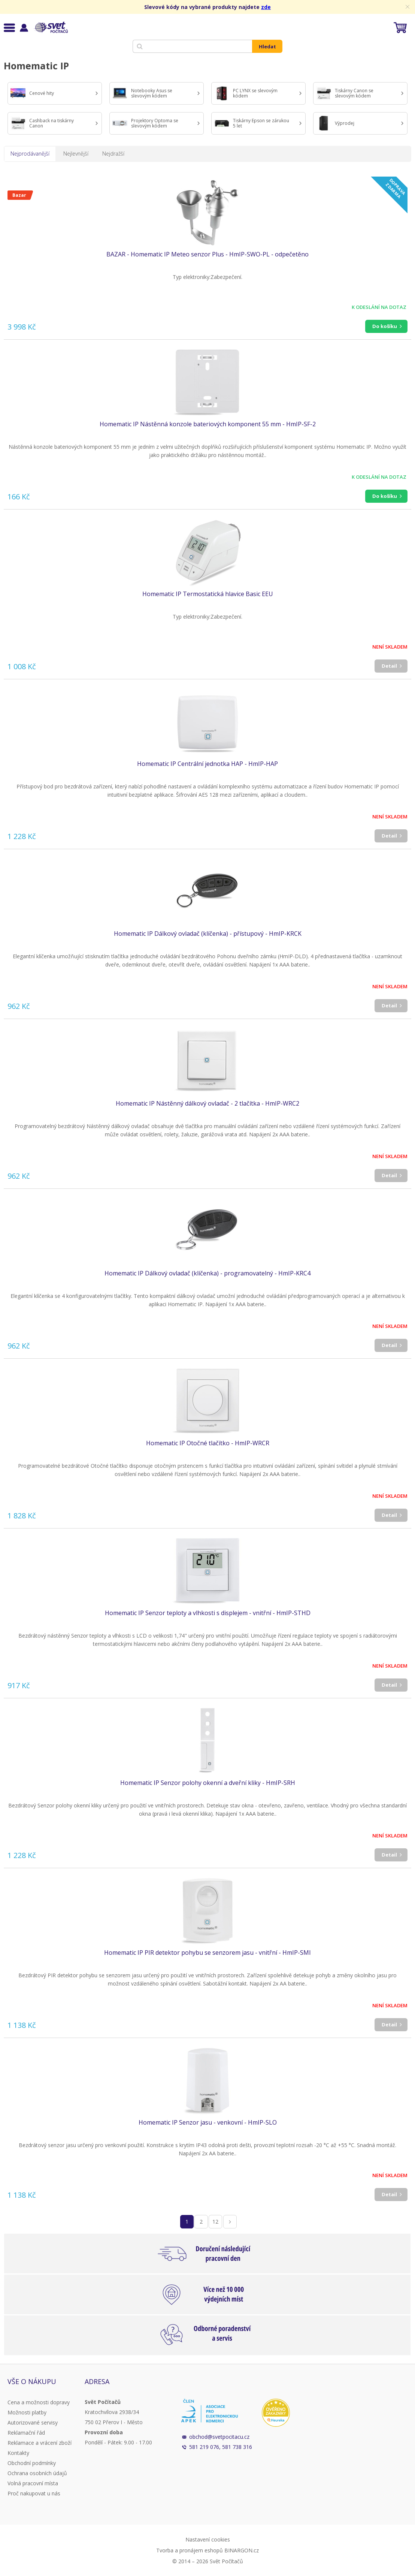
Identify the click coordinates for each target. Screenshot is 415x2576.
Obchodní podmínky (31, 2463)
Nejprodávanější (29, 153)
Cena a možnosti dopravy (38, 2402)
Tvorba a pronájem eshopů (189, 2550)
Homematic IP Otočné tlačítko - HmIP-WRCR (207, 1443)
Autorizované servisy (32, 2422)
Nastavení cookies (207, 2539)
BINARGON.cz (241, 2550)
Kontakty (18, 2452)
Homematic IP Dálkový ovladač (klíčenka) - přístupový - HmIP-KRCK (208, 933)
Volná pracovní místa (32, 2483)
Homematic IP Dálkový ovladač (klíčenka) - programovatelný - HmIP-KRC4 (207, 1273)
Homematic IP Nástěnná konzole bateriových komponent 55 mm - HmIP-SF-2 (208, 424)
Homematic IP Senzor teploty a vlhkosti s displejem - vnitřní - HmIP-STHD (208, 1613)
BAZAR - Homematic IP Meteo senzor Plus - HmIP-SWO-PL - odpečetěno (207, 254)
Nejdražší (113, 153)
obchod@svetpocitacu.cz (219, 2436)
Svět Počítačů (50, 27)
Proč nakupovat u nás (33, 2493)
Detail (389, 665)
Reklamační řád (26, 2432)
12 (215, 2221)
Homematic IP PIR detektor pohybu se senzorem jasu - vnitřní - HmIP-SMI (207, 1952)
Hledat (267, 46)
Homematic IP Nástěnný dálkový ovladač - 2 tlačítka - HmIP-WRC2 (207, 1103)
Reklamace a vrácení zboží (39, 2442)
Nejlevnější (75, 153)
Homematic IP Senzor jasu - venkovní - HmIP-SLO (208, 2122)
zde (266, 6)
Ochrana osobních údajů (37, 2473)
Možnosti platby (26, 2412)
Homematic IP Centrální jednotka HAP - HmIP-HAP (207, 764)
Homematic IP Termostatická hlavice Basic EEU (207, 594)
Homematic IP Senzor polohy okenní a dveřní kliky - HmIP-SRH (207, 1783)
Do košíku (384, 326)
